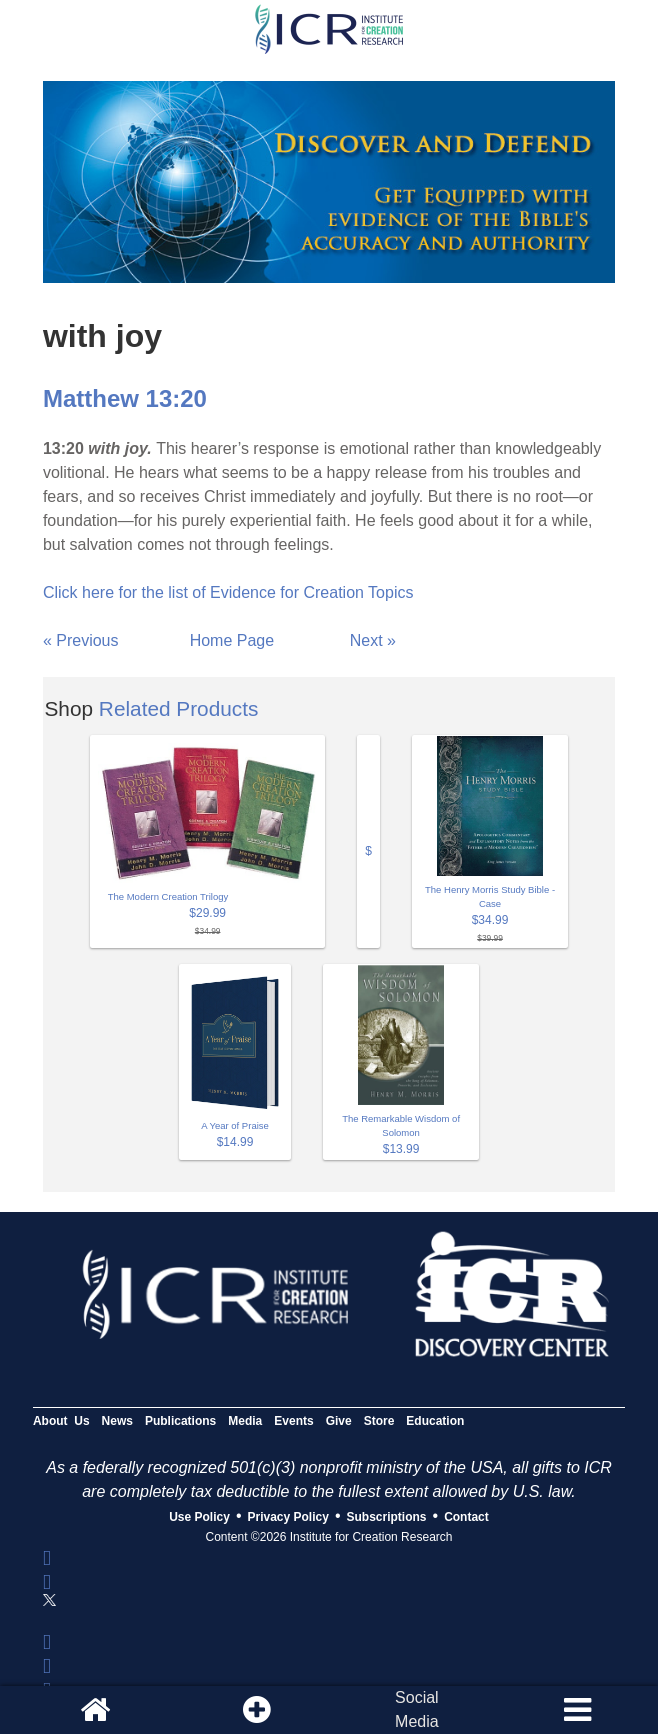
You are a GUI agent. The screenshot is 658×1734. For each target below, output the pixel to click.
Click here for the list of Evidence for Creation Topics (228, 592)
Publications (180, 1421)
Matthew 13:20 (125, 398)
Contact (466, 1517)
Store (379, 1421)
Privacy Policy (288, 1517)
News (117, 1421)
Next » (373, 640)
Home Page (232, 640)
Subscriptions (387, 1517)
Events (293, 1421)
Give (339, 1421)
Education (435, 1421)
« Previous (81, 640)
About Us (61, 1421)
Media (245, 1421)
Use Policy (199, 1517)
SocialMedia (417, 1709)
